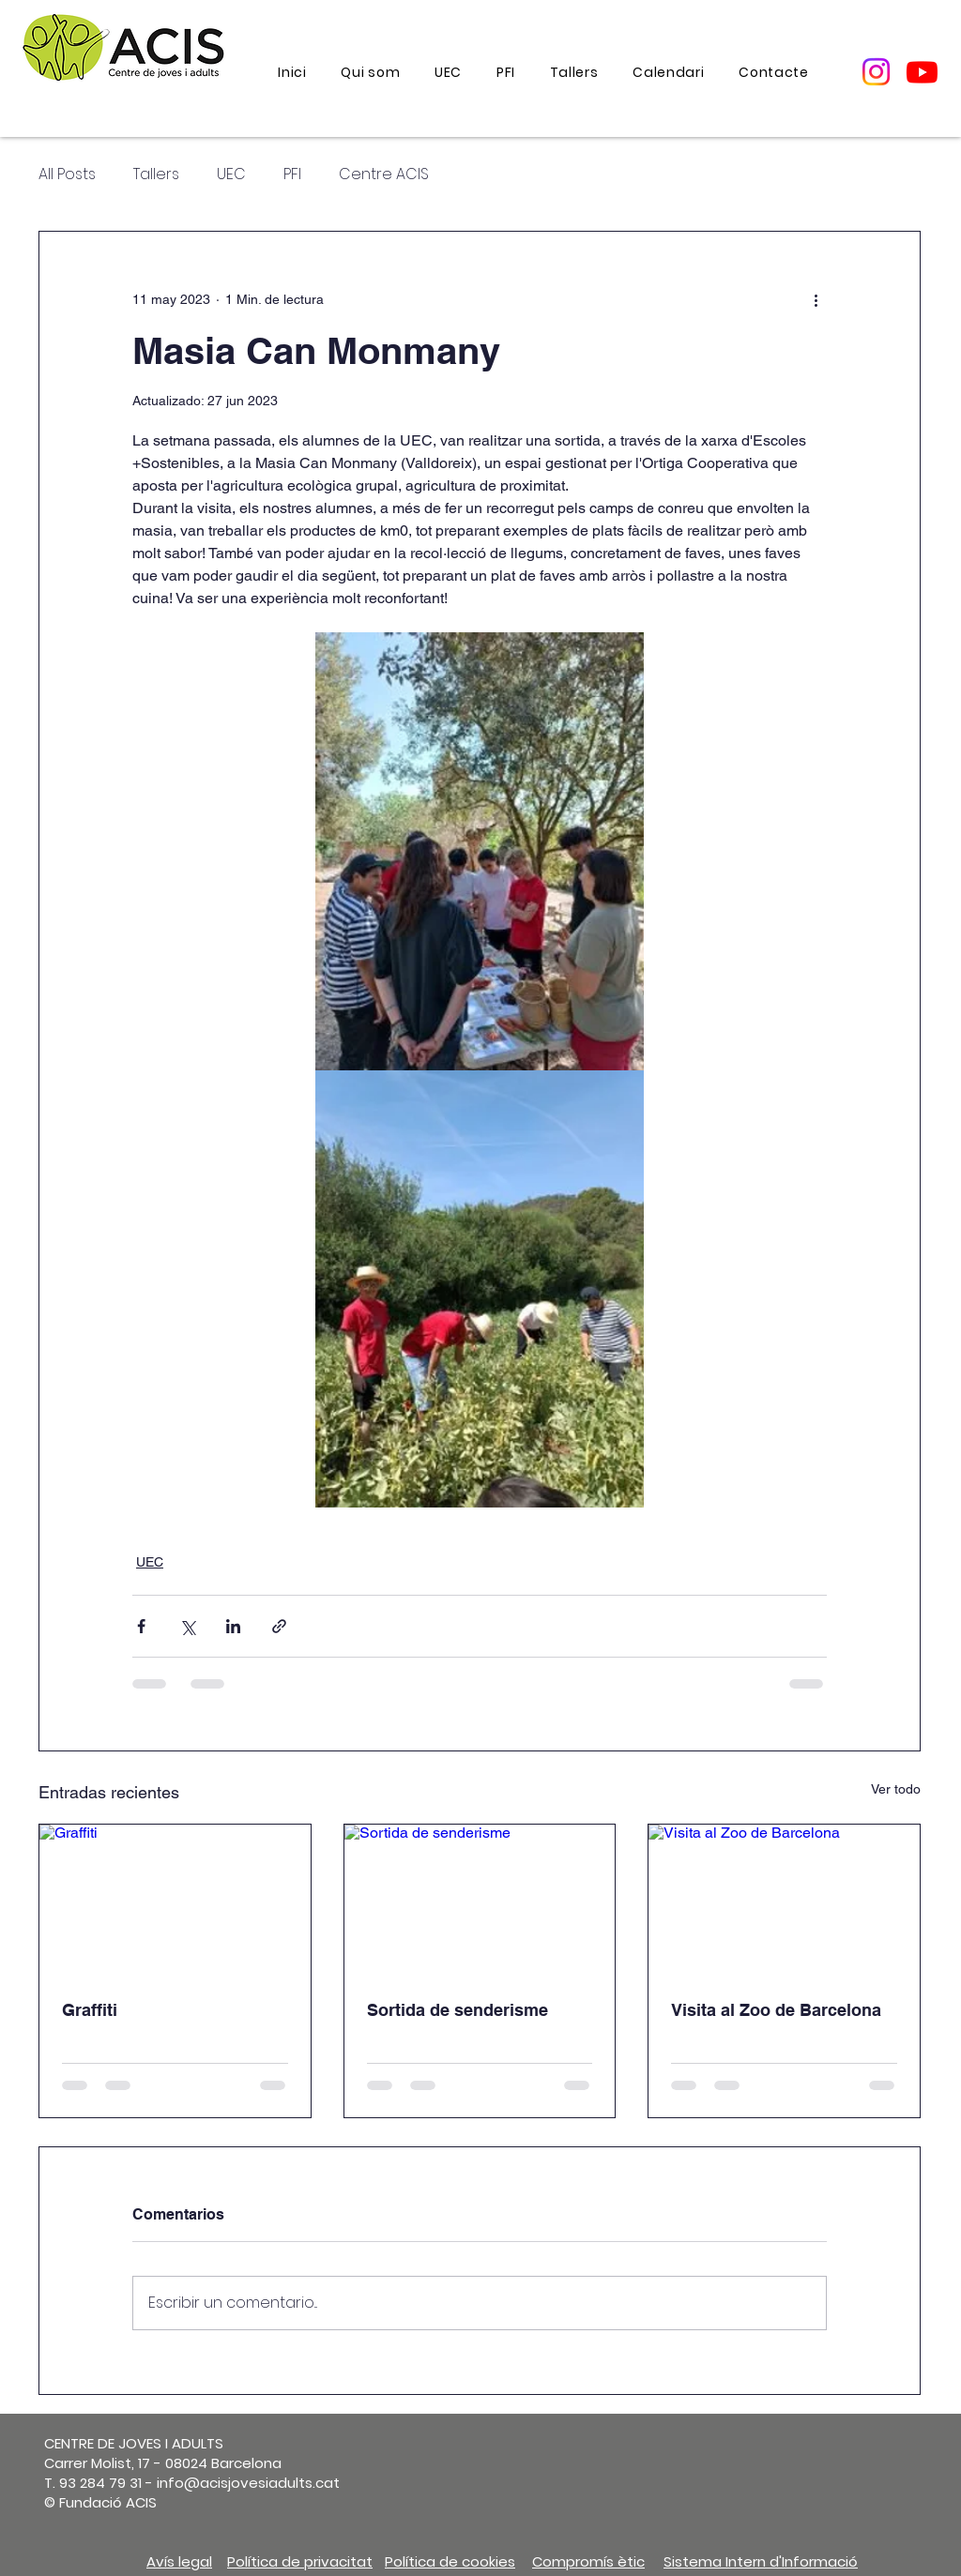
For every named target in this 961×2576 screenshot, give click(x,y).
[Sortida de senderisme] (480, 1901)
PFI (292, 174)
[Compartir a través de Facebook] (141, 1626)
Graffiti (89, 2010)
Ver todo (896, 1788)
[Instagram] (876, 71)
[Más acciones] (815, 299)
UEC (231, 174)
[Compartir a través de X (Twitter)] (187, 1626)
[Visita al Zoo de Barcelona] (784, 1901)
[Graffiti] (175, 1901)
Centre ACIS (384, 174)
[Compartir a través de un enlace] (279, 1626)
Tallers (156, 174)
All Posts (67, 174)
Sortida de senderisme (457, 2010)
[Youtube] (922, 71)
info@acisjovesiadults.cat (248, 2483)
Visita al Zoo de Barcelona (776, 2010)
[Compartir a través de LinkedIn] (233, 1626)
